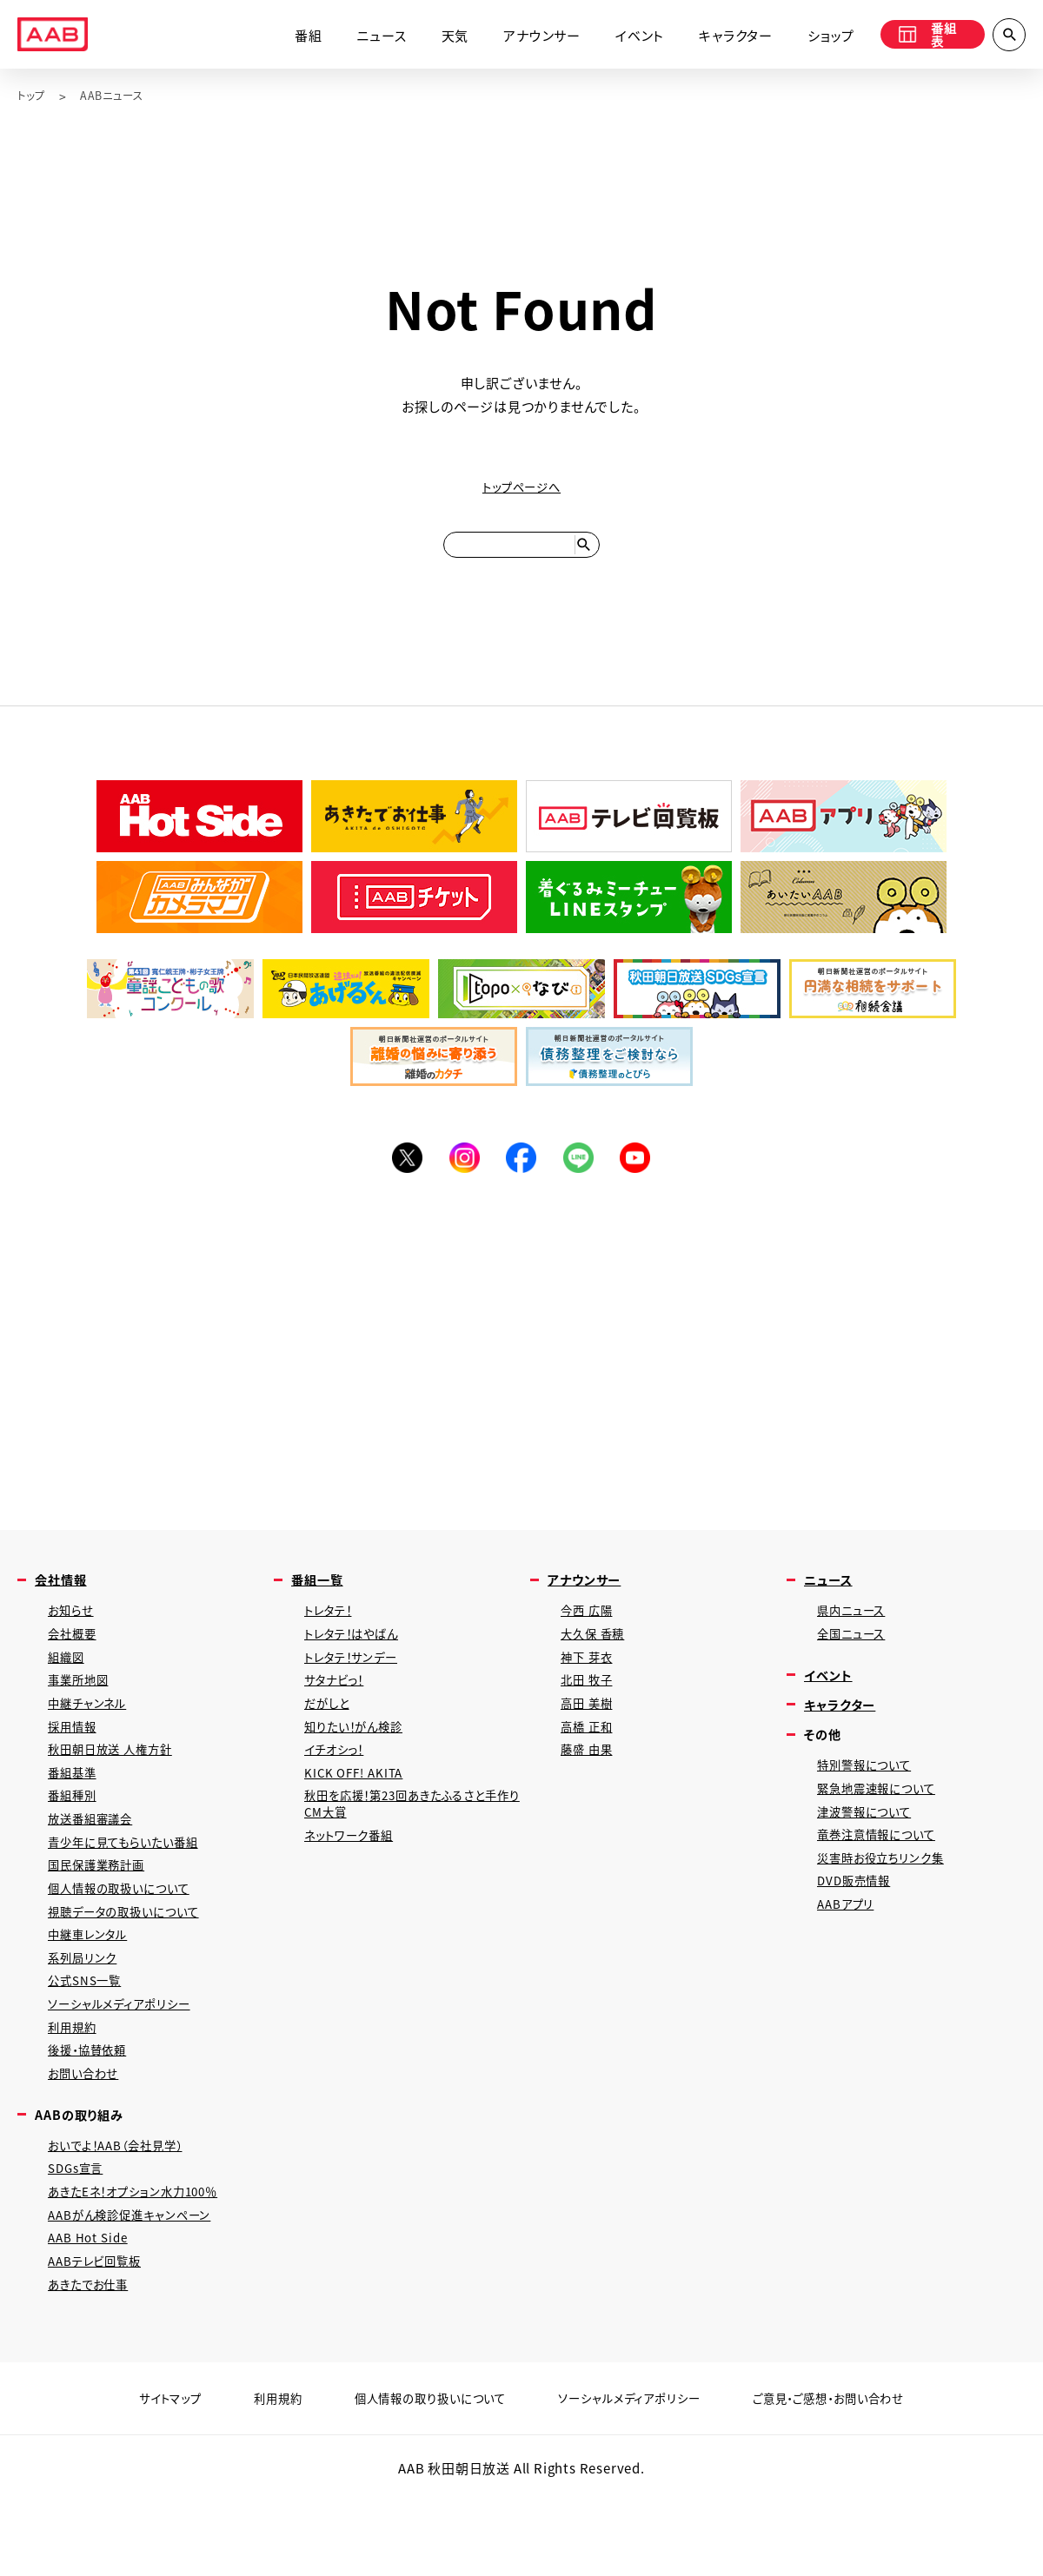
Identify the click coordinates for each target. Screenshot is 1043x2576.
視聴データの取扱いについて (133, 1959)
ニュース (367, 36)
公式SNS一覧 (89, 2034)
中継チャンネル (92, 1732)
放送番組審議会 (96, 1858)
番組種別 (75, 1833)
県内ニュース (855, 1631)
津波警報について (870, 1845)
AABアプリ (848, 1946)
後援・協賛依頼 (93, 2110)
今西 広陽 (590, 1631)
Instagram (460, 1173)
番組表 (923, 37)
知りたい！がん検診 (360, 1757)
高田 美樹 (590, 1732)
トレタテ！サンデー (357, 1681)
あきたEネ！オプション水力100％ (144, 2261)
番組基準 (75, 1807)
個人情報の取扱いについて (128, 1933)
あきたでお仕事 (94, 2362)
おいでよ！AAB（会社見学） (125, 2211)
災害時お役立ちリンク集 (888, 1895)
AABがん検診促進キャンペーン (139, 2286)
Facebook (521, 1173)
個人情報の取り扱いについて (418, 2477)
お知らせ (73, 1631)
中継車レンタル (93, 1984)
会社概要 (75, 1656)
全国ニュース (855, 1656)
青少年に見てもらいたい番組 (133, 1883)
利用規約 (75, 2085)
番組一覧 (320, 1598)
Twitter (399, 1173)
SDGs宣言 (79, 2236)
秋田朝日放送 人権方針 (118, 1782)
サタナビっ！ (339, 1707)
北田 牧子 (590, 1707)
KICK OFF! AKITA (358, 1807)
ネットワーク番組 (354, 1876)
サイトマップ (138, 2477)
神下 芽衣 (590, 1681)
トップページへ (522, 487)
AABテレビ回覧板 (100, 2337)
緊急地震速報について (884, 1820)
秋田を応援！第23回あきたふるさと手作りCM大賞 (413, 1842)
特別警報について (870, 1794)
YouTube (643, 1173)
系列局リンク (86, 2009)
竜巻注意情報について (884, 1870)
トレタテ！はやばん (358, 1656)
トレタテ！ (332, 1631)
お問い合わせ (88, 2135)
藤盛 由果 (590, 1782)
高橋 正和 (590, 1757)
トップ (33, 96)
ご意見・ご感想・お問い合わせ (854, 2477)
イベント (625, 36)
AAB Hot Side (91, 2311)
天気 (441, 36)
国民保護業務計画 (102, 1908)
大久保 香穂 (597, 1656)
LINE (582, 1173)
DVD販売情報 (858, 1920)
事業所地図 (82, 1707)
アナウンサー (528, 36)
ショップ (817, 36)
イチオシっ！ (339, 1782)
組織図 (68, 1681)
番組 (295, 36)
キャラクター (722, 36)
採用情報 (75, 1757)
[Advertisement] (521, 1364)
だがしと (329, 1732)
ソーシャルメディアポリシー (127, 2059)
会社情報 (64, 1598)
